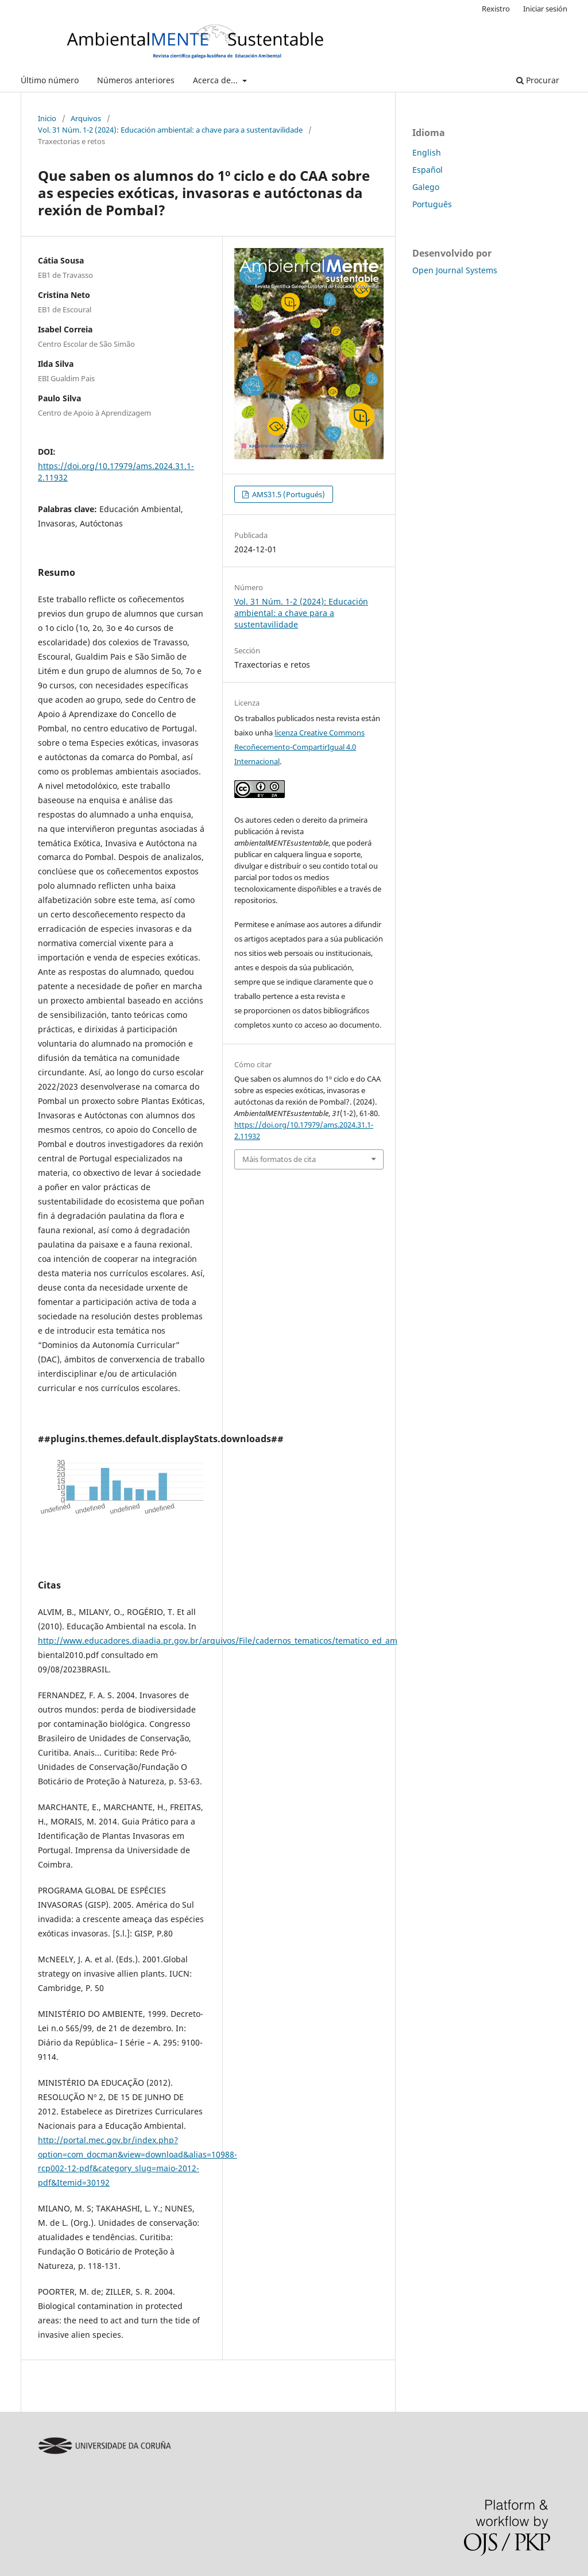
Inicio (47, 118)
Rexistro (496, 8)
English (426, 152)
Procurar (537, 80)
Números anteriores (136, 80)
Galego (425, 186)
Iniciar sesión (545, 8)
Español (427, 169)
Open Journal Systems (454, 270)
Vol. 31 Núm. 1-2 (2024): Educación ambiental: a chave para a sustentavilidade (170, 130)
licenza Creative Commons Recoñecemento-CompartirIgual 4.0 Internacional (299, 746)
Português (432, 204)
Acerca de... (216, 80)
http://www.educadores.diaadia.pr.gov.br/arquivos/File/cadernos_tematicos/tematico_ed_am (217, 1640)
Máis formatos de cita (279, 1159)
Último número (50, 80)
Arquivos (86, 118)
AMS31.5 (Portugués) (287, 494)
